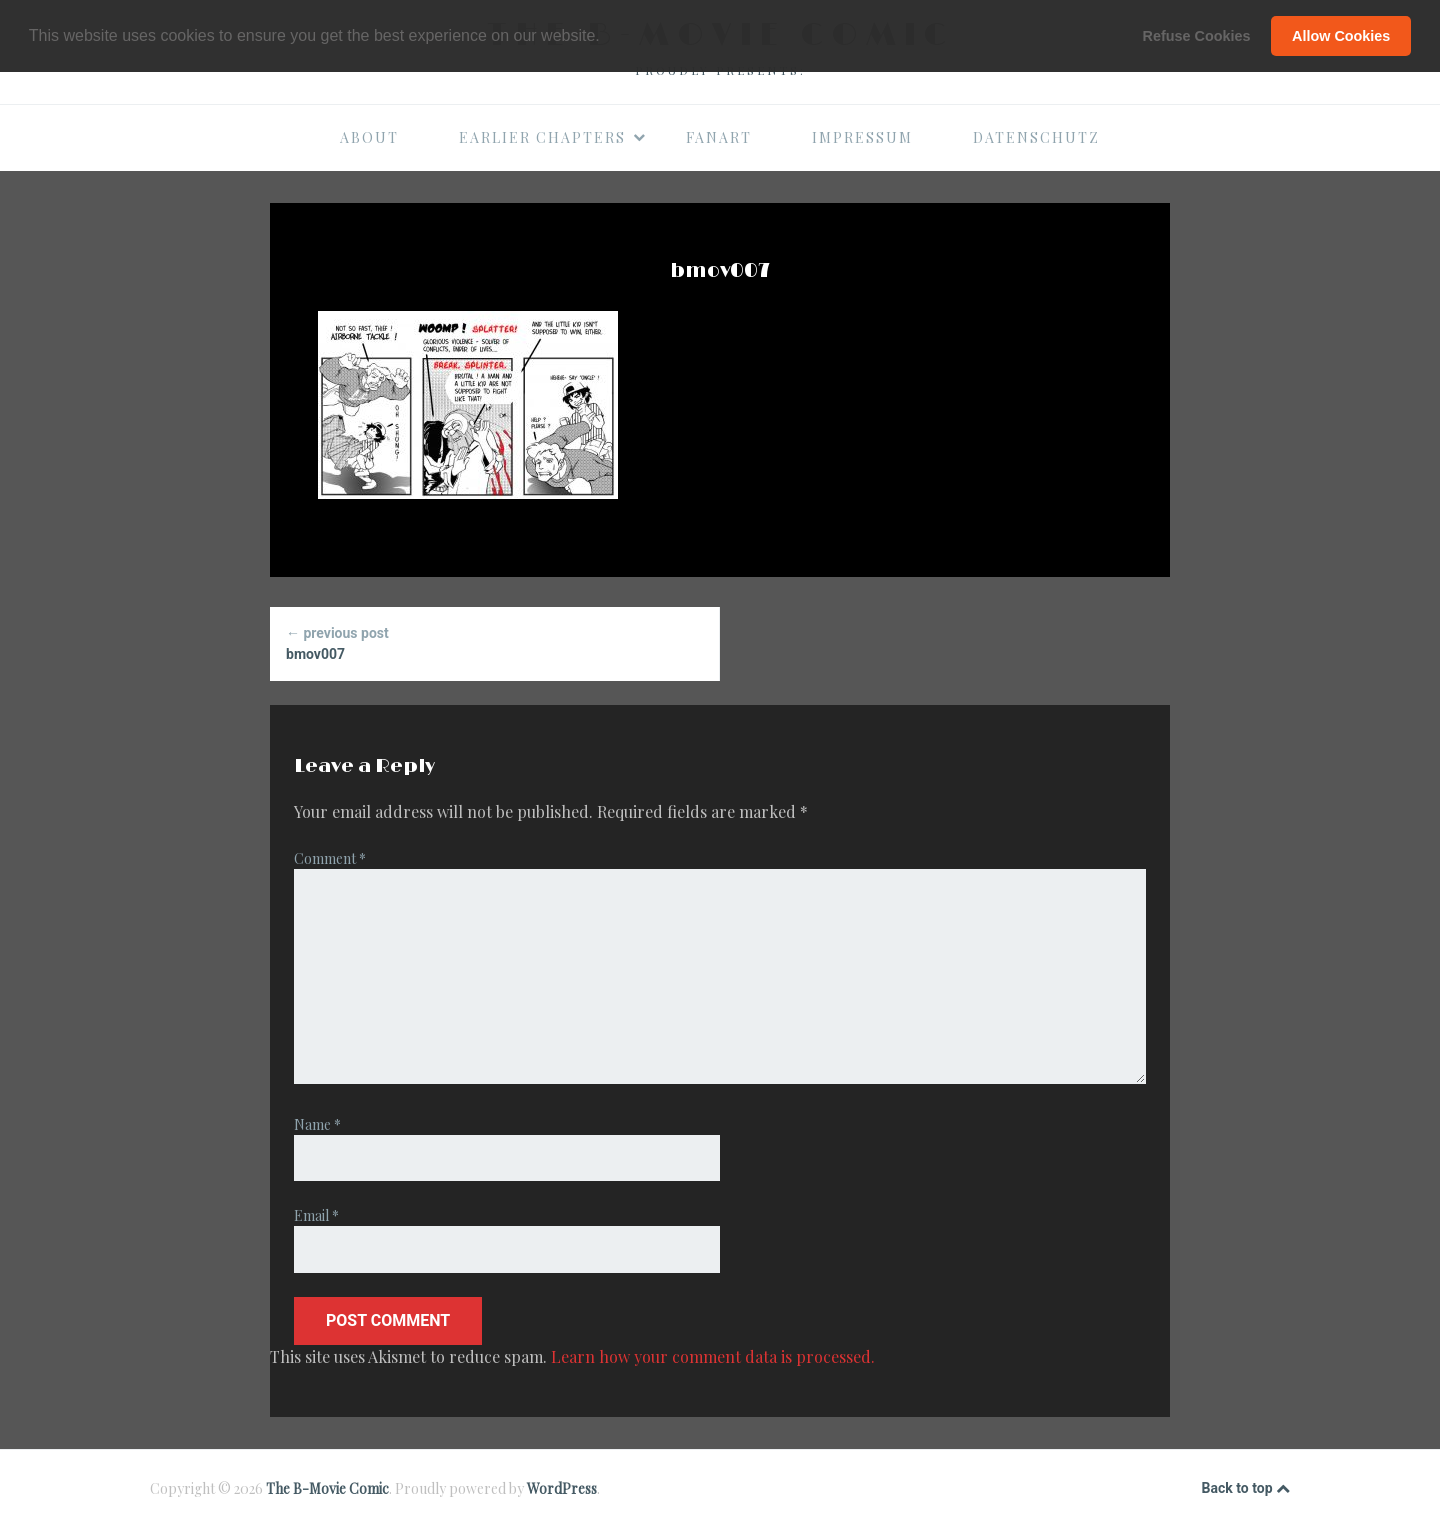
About (369, 137)
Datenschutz (1036, 137)
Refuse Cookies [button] (1197, 36)
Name (317, 1124)
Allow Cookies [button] (1341, 36)
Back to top (1246, 1489)
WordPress (562, 1488)
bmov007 (494, 642)
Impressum (862, 137)
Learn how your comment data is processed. (713, 1356)
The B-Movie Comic (327, 1488)
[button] (607, 37)
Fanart (719, 137)
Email (316, 1215)
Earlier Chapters (553, 137)
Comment (330, 858)
